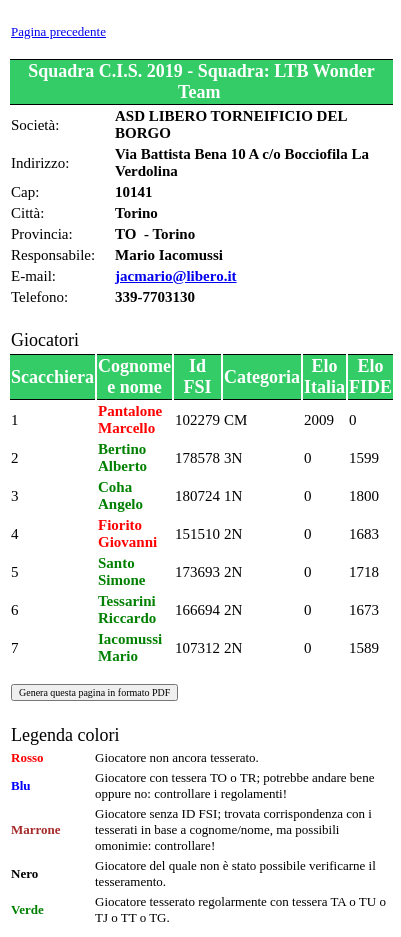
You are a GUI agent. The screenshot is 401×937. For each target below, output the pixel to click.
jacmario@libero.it (176, 276)
